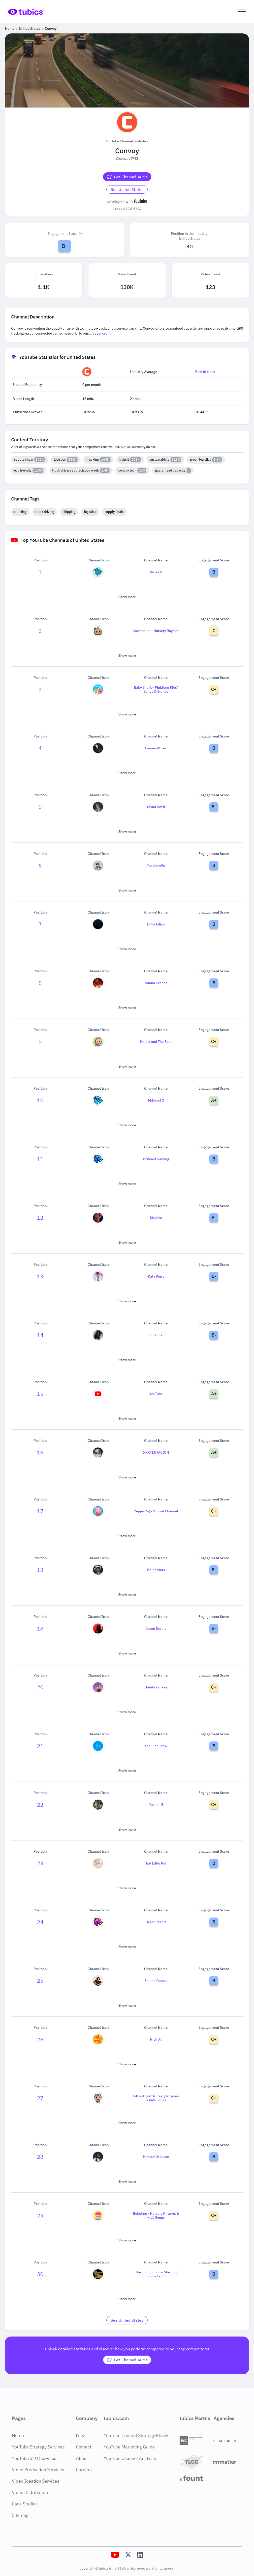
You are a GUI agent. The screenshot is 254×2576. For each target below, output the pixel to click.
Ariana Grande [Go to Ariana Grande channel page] (156, 983)
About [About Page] (82, 2458)
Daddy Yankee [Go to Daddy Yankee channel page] (156, 1687)
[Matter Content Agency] (227, 2462)
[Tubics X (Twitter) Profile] (128, 2555)
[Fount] (194, 2478)
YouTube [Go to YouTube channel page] (156, 1394)
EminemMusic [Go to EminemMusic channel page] (156, 748)
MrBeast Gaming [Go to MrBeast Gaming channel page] (156, 1159)
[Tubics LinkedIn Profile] (140, 2555)
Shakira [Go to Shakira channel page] (156, 1217)
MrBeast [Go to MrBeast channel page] (155, 572)
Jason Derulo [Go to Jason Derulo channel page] (156, 1628)
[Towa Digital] (227, 2441)
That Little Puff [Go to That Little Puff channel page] (156, 1863)
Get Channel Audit (127, 176)
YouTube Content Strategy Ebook (136, 2435)
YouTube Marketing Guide (129, 2447)
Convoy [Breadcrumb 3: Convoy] (51, 28)
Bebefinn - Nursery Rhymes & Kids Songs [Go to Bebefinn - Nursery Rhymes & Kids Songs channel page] (156, 2215)
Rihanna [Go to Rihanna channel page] (155, 1335)
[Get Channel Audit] (127, 176)
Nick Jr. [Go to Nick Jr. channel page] (156, 2039)
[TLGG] (194, 2461)
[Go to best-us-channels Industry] (127, 189)
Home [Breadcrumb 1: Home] (9, 28)
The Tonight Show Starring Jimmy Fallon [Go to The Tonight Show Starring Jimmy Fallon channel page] (156, 2274)
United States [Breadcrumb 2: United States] (29, 28)
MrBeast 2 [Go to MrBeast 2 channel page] (156, 1100)
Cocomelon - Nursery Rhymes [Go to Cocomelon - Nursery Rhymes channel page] (156, 631)
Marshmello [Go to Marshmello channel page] (156, 865)
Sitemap (20, 2515)
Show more (127, 597)
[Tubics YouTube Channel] (115, 2555)
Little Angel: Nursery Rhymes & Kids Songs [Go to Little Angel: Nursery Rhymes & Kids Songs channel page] (156, 2098)
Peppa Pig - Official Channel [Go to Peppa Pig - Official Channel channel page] (156, 1511)
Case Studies (25, 2504)
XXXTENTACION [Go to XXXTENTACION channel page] (156, 1452)
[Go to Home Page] (25, 11)
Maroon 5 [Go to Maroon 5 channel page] (156, 1804)
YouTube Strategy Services (38, 2447)
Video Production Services (38, 2469)
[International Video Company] (194, 2440)
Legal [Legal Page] (81, 2435)
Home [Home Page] (18, 2435)
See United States (127, 189)
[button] (242, 11)
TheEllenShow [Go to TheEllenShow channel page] (156, 1746)
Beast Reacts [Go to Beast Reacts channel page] (156, 1922)
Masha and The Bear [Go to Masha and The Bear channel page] (156, 1041)
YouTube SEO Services (34, 2458)
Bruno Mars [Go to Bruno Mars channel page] (156, 1570)
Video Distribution (30, 2492)
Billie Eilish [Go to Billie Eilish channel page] (156, 924)
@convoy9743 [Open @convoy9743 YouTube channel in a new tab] (127, 158)
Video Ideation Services (35, 2481)
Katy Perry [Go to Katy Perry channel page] (156, 1276)
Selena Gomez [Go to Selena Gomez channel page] (156, 1980)
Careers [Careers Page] (84, 2469)
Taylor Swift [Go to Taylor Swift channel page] (156, 807)
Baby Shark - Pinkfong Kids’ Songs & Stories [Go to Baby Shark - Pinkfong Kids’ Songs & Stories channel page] (156, 689)
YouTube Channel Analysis (130, 2458)
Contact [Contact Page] (83, 2447)
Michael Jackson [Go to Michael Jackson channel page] (156, 2157)
